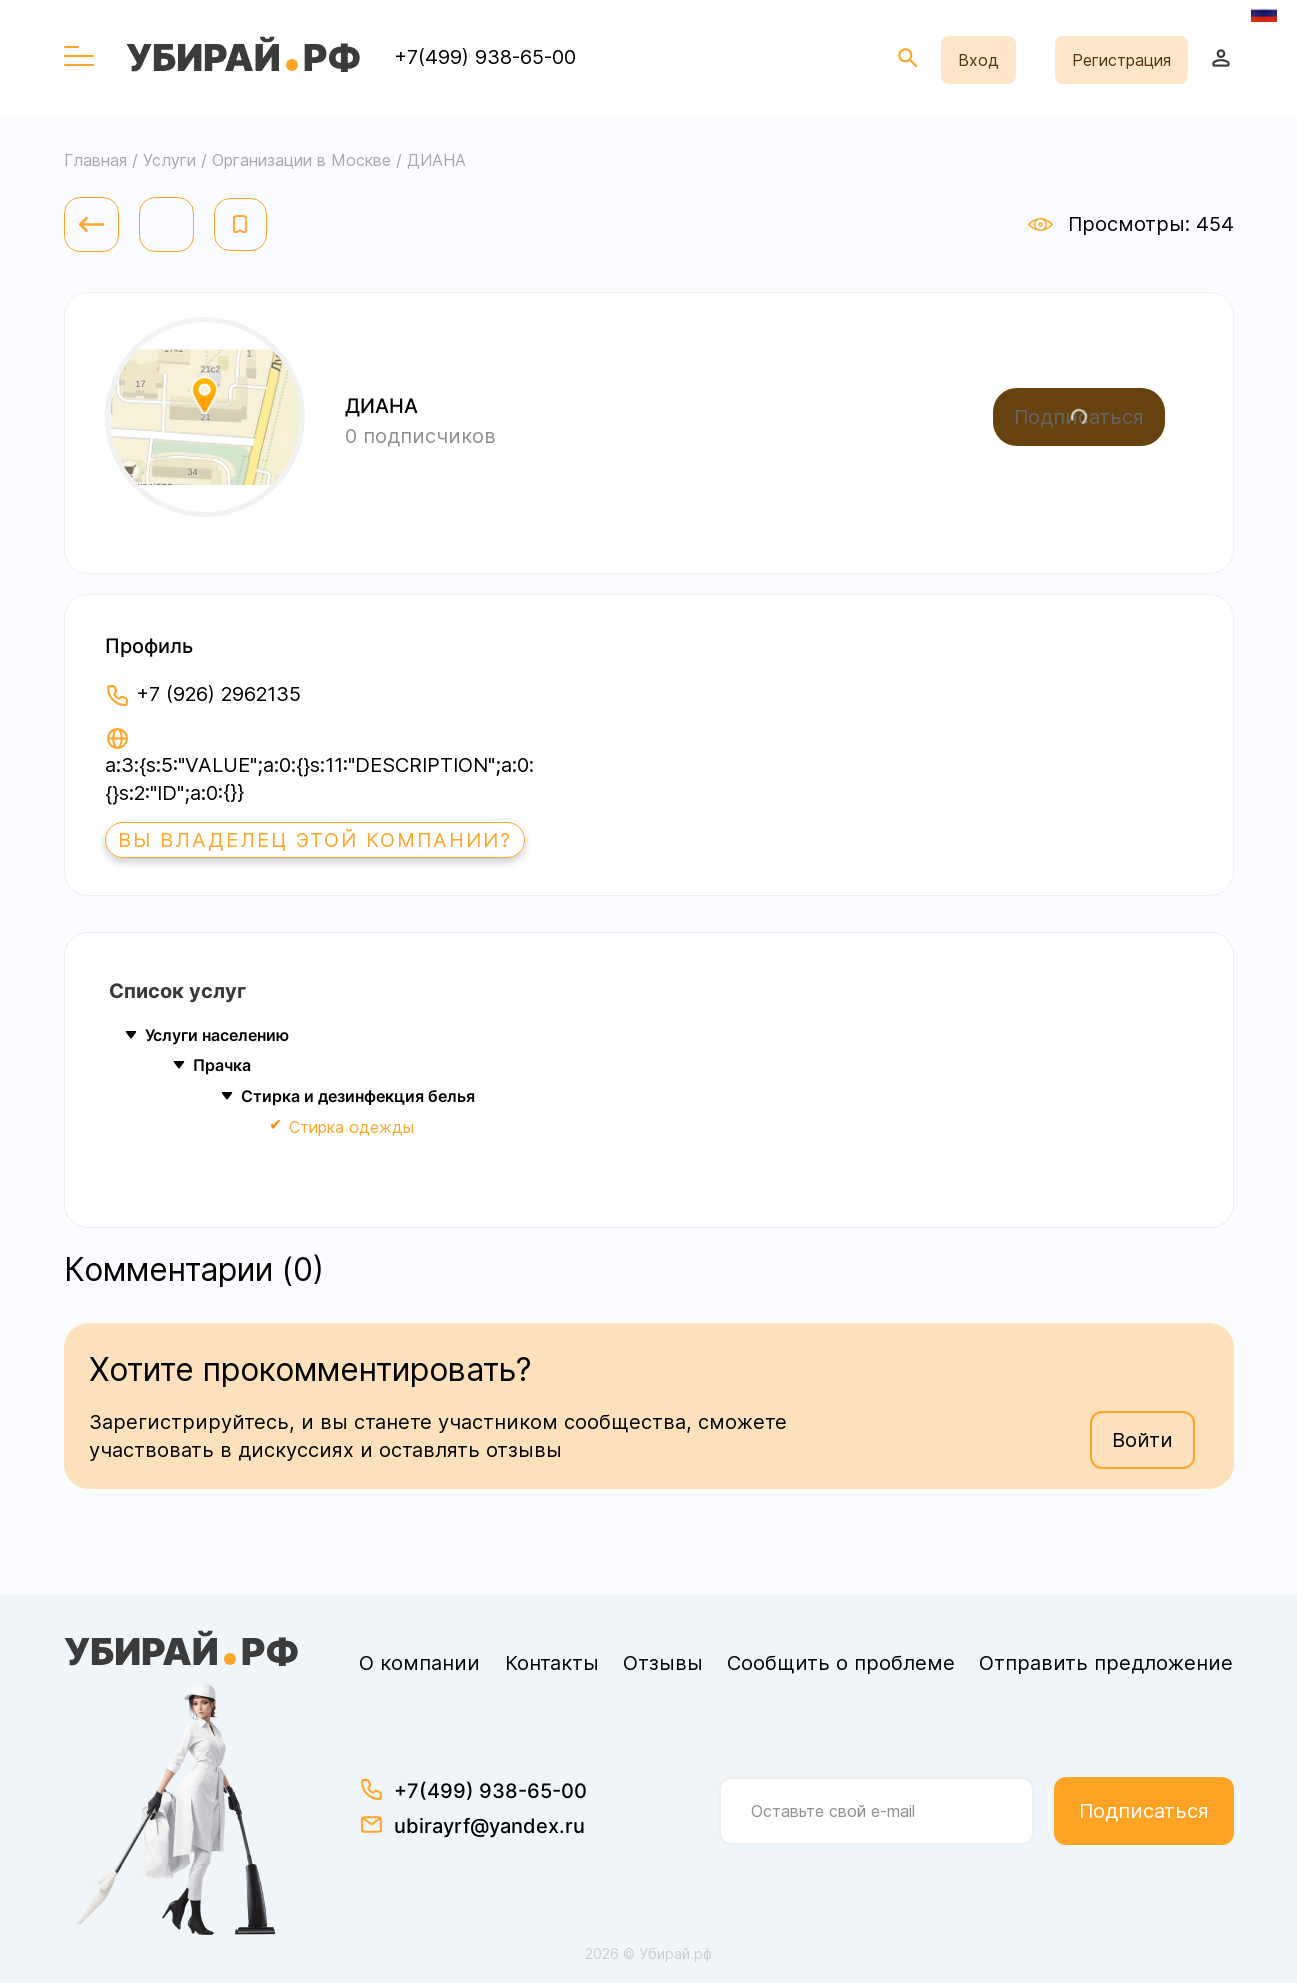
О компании (419, 1663)
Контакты (552, 1663)
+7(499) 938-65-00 (485, 57)
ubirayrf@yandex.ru (489, 1826)
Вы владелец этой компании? (315, 840)
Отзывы (663, 1663)
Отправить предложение (1106, 1663)
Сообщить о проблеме (841, 1663)
